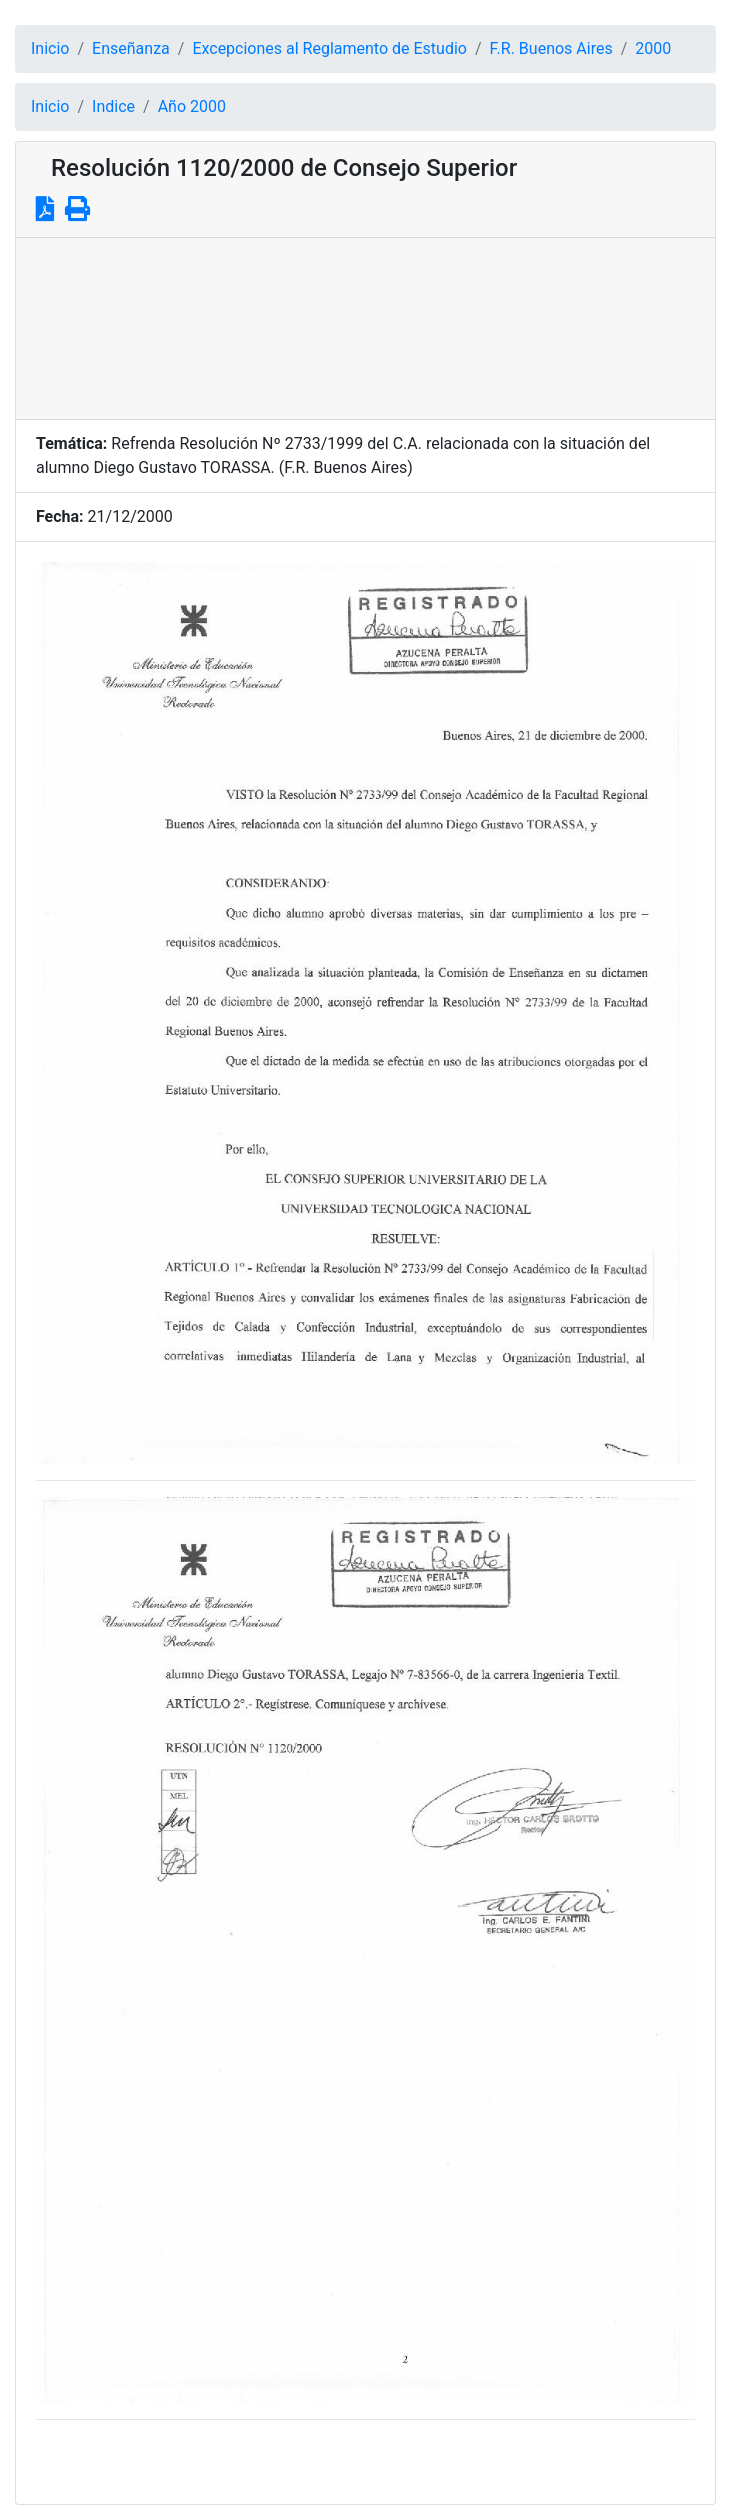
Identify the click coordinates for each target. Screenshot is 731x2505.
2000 (653, 48)
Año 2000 (192, 106)
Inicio (50, 48)
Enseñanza (131, 48)
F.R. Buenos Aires (551, 48)
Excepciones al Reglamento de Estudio (329, 48)
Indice (113, 106)
